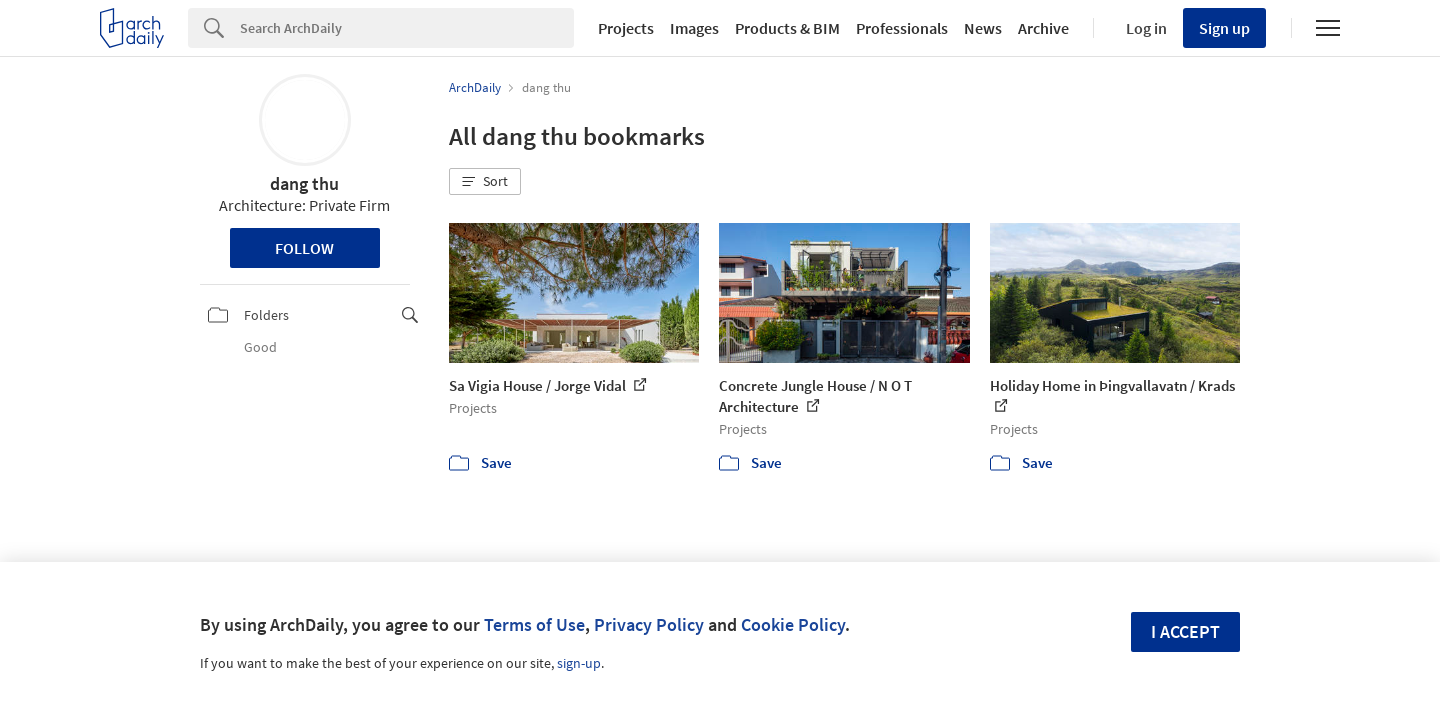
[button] (485, 182)
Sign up (1224, 28)
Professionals (902, 28)
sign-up (579, 663)
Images (694, 28)
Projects (626, 28)
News (983, 28)
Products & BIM (787, 28)
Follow (304, 248)
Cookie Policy (793, 624)
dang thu (304, 183)
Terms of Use (534, 624)
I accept (1185, 631)
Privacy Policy (649, 624)
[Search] (407, 28)
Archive (1043, 28)
